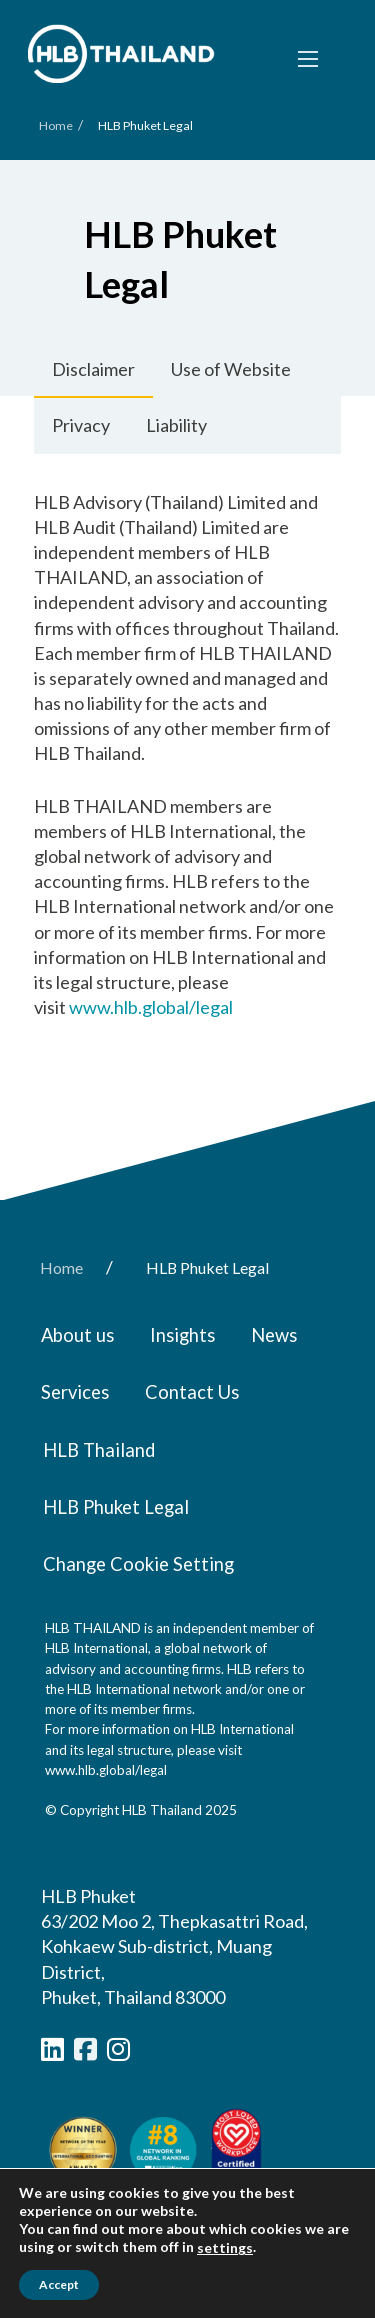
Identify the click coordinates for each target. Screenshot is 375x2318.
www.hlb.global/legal (151, 1007)
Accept (59, 2284)
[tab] (93, 370)
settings (225, 2247)
